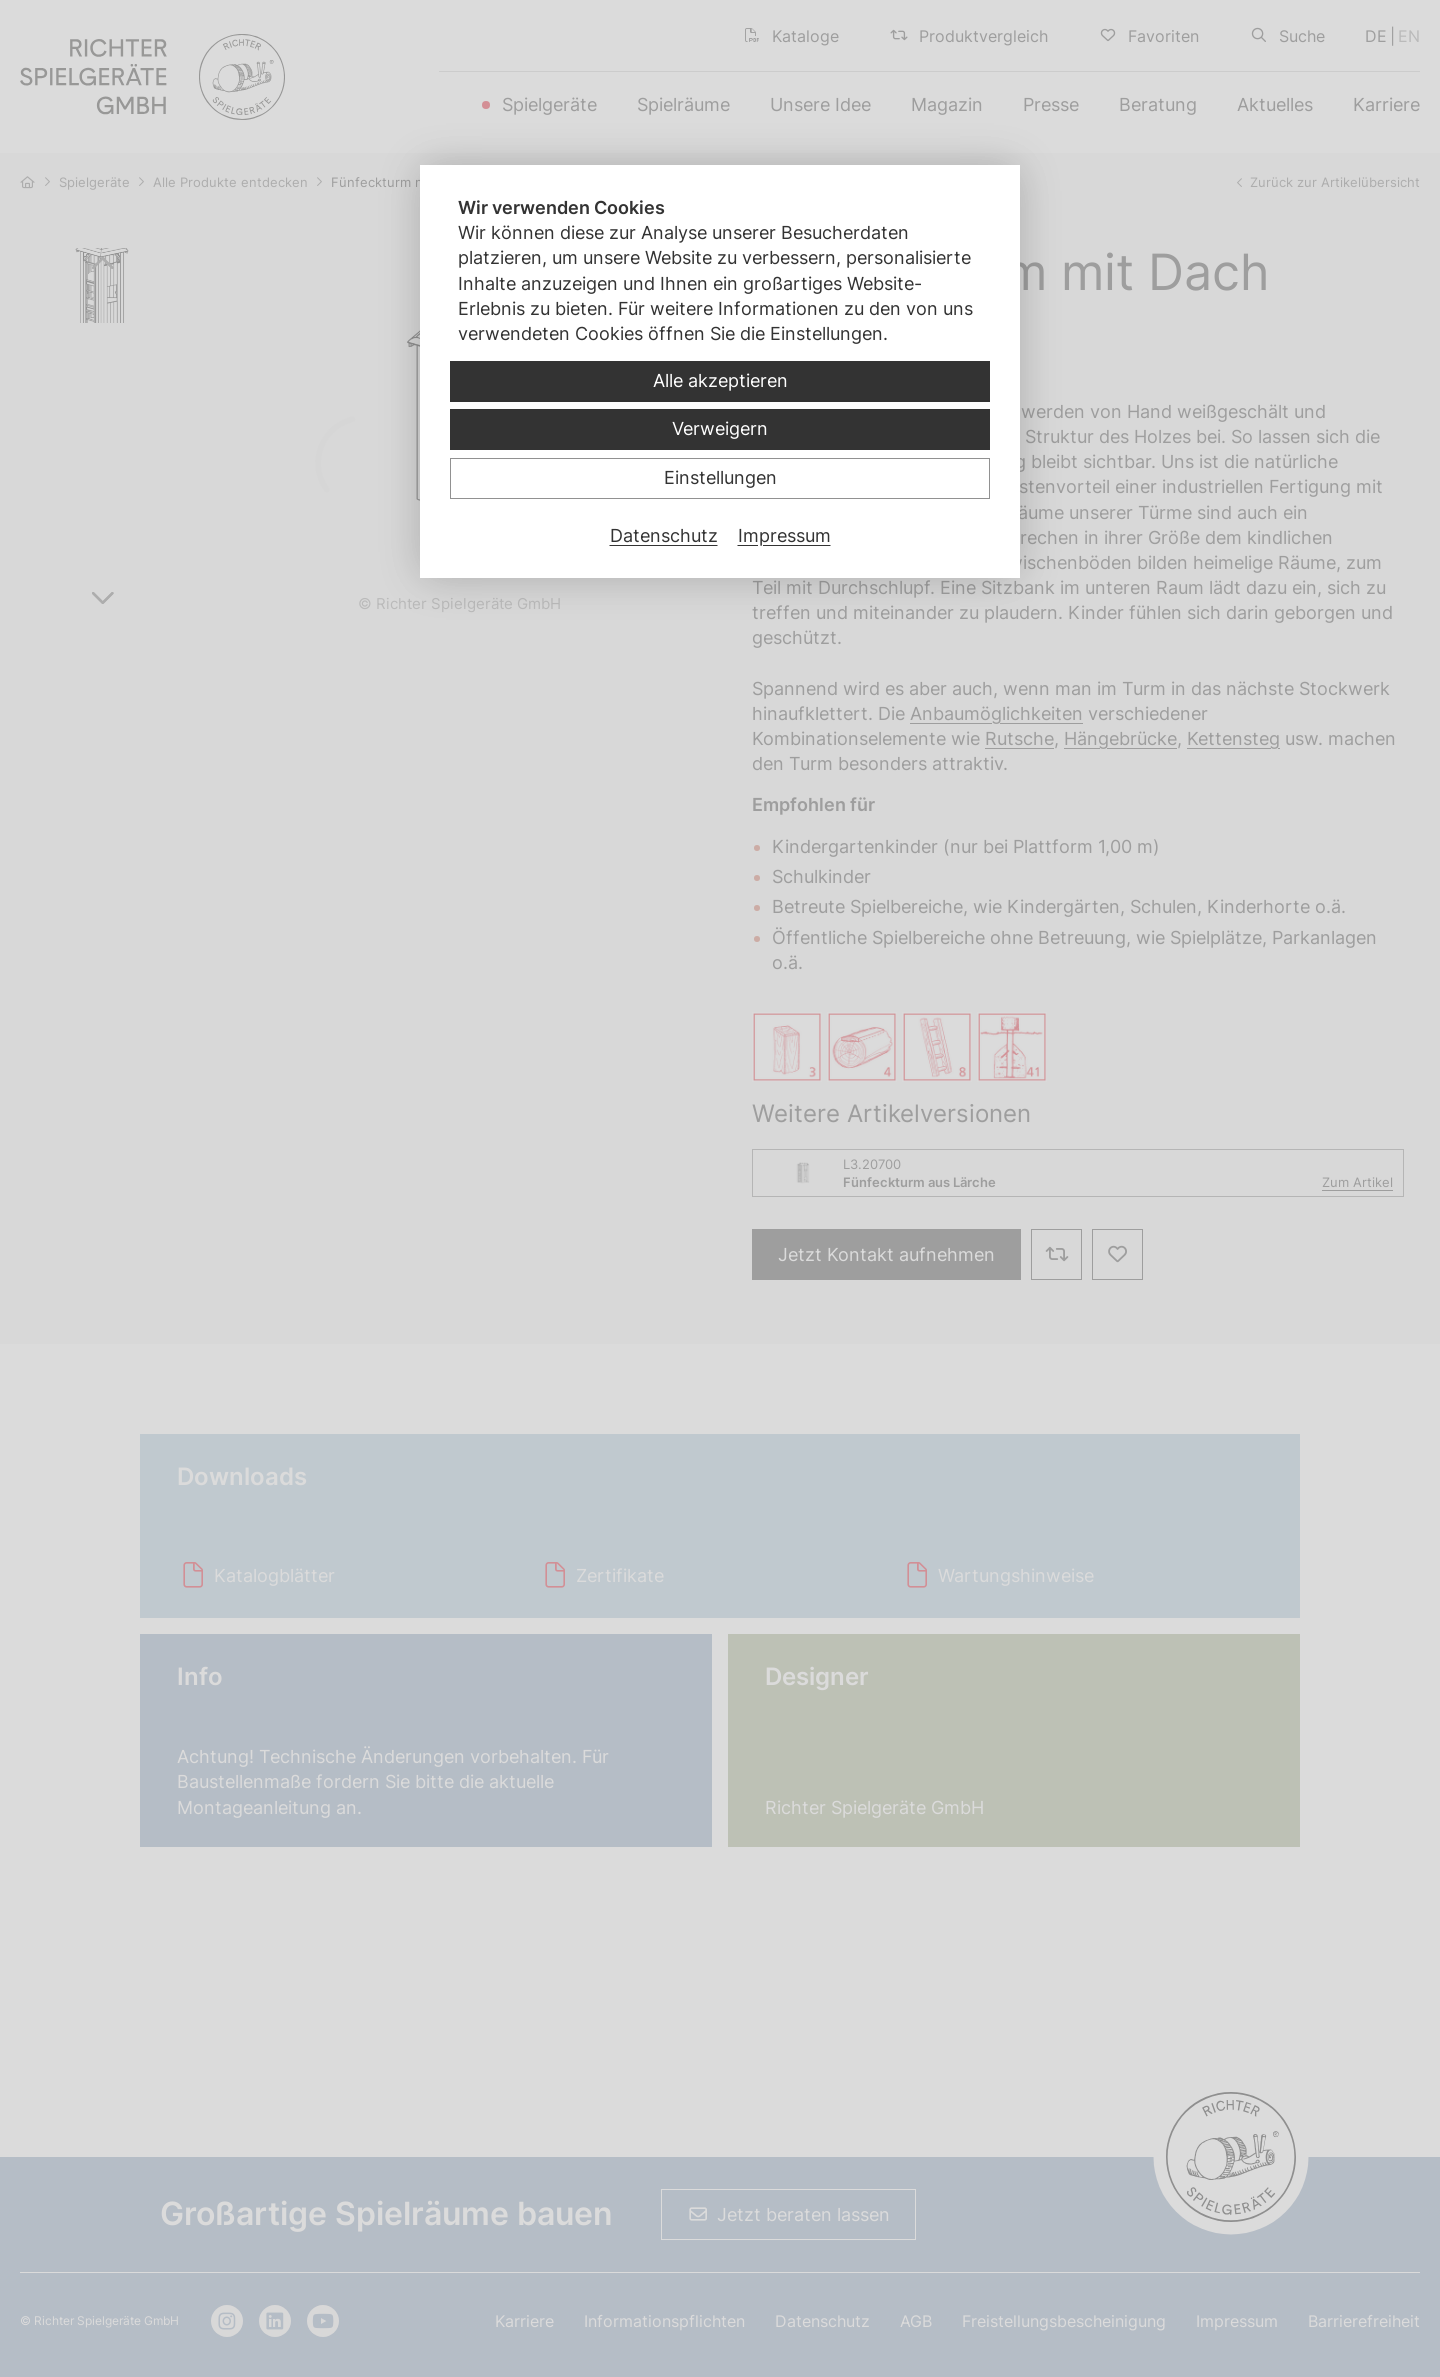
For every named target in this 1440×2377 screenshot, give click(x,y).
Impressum (784, 535)
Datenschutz (664, 535)
